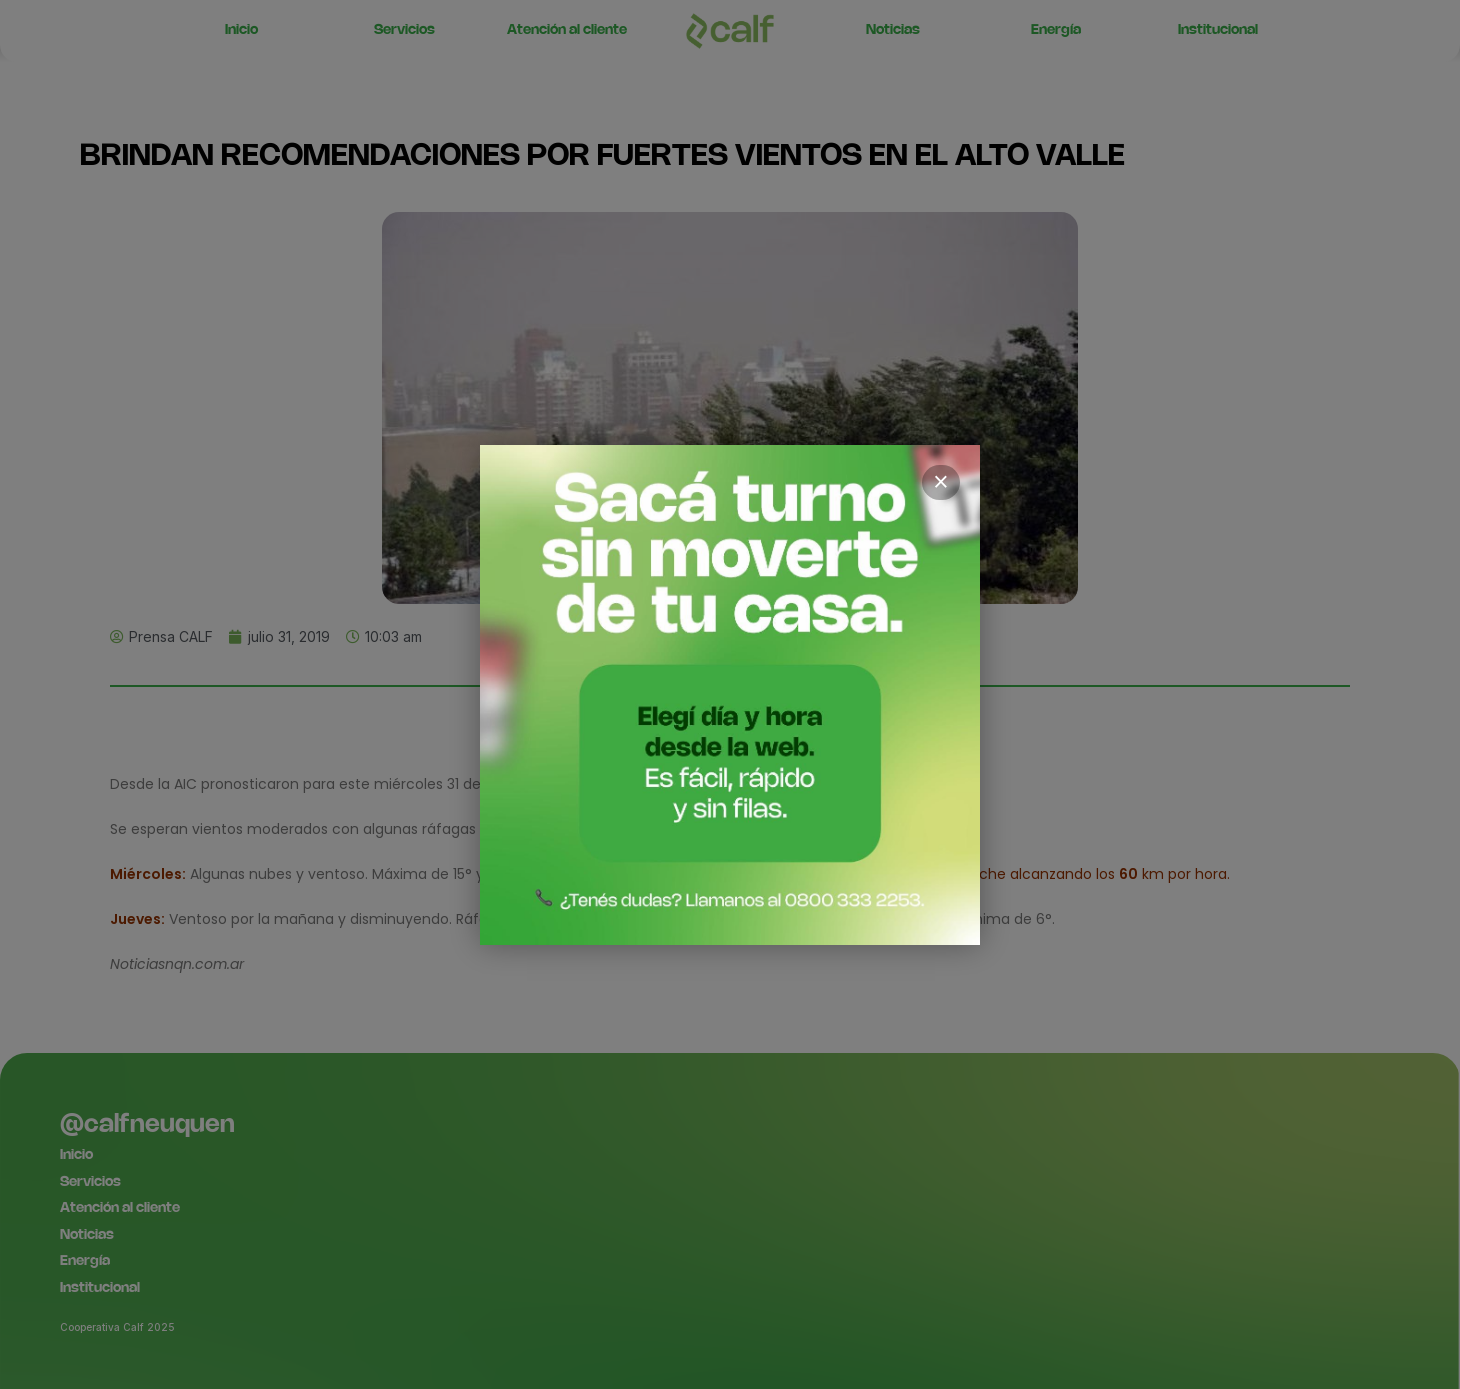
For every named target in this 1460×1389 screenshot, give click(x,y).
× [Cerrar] (941, 482)
